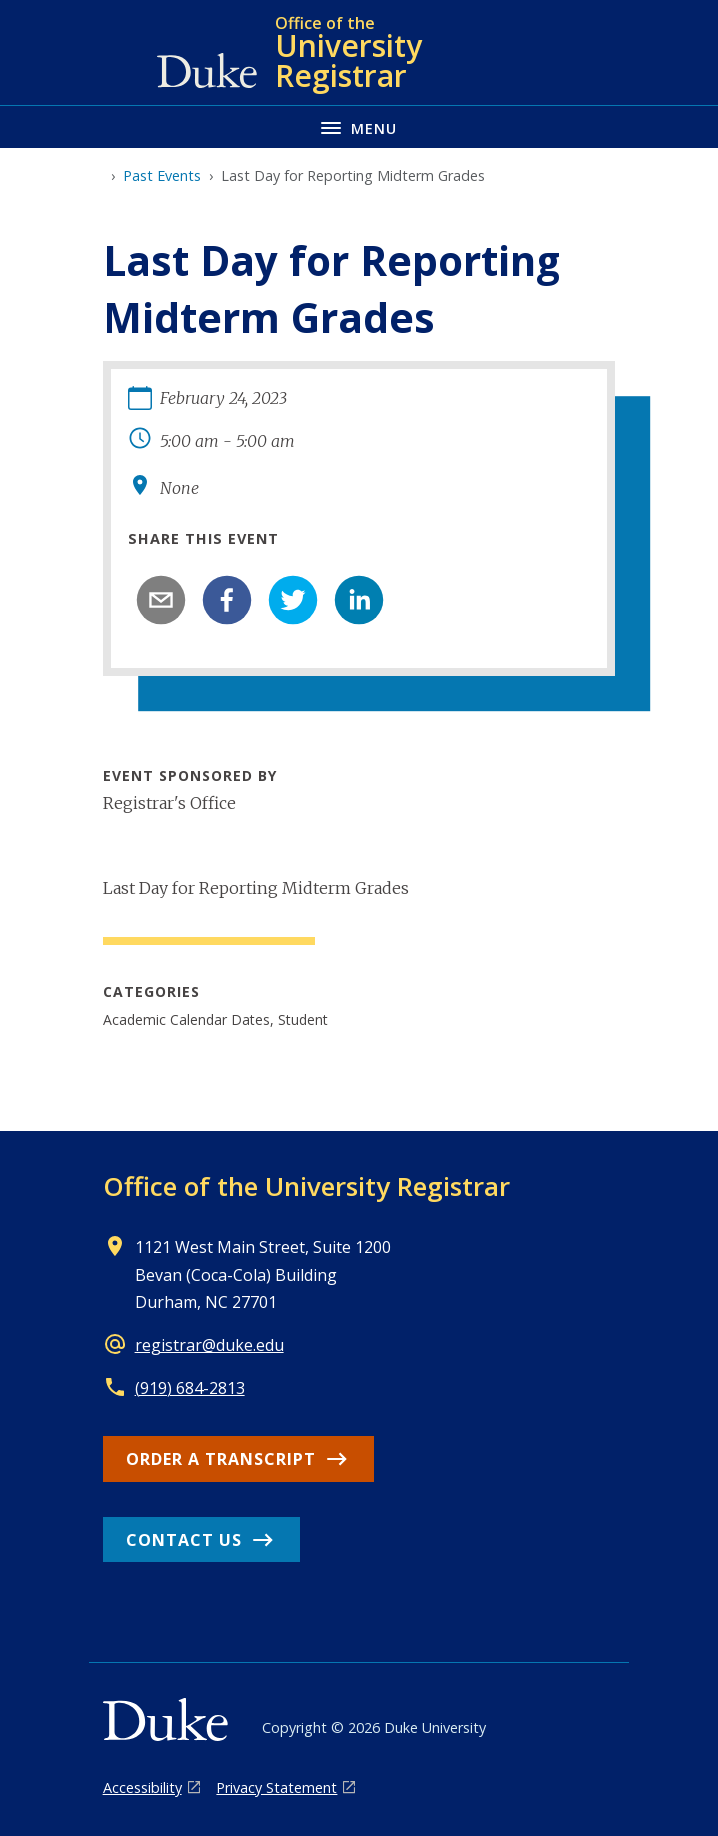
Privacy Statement (276, 1787)
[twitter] (293, 600)
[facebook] (227, 600)
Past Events (162, 175)
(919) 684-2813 (190, 1388)
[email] (161, 600)
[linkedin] (359, 600)
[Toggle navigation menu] (359, 126)
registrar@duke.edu (209, 1345)
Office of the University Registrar (306, 1186)
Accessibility (142, 1787)
